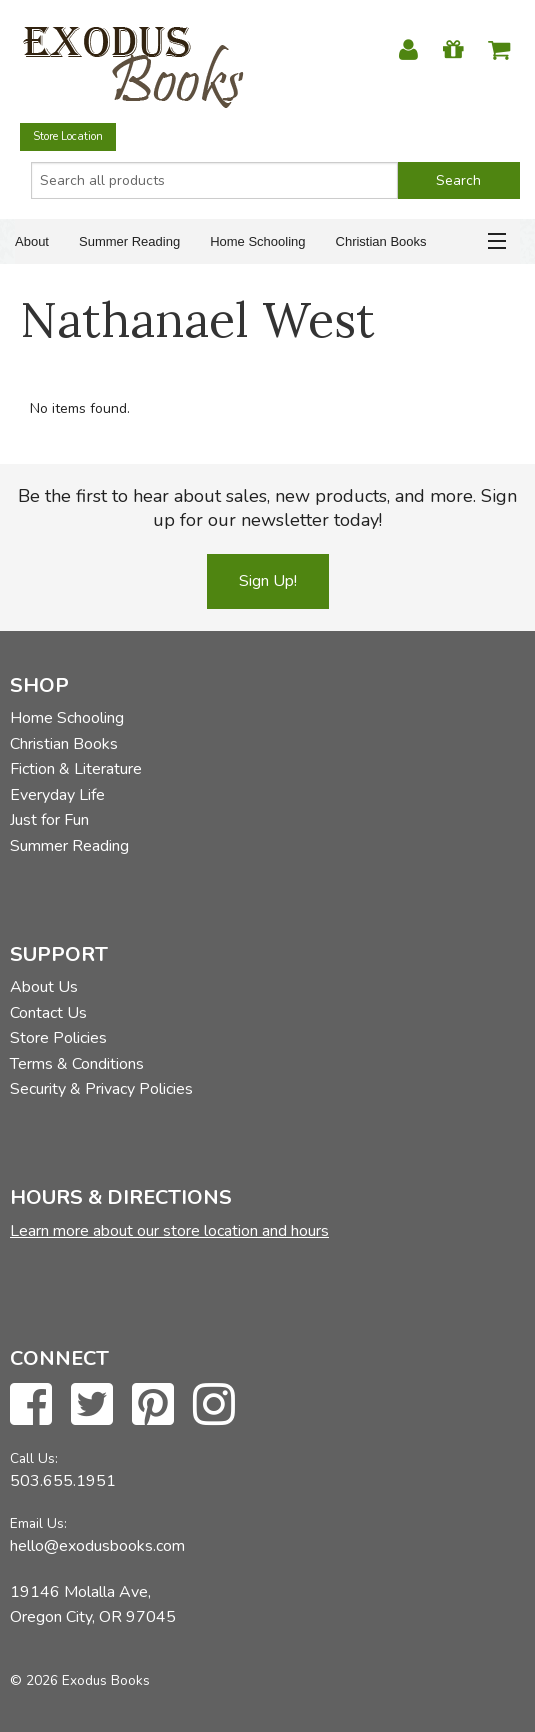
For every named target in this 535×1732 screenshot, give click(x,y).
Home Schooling (257, 241)
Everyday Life (57, 795)
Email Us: (38, 1523)
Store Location (68, 136)
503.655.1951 (63, 1481)
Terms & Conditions (77, 1064)
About (32, 241)
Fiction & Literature (76, 769)
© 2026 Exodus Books (80, 1680)
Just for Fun (49, 820)
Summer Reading (129, 241)
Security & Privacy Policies (101, 1089)
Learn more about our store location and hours (169, 1231)
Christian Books (381, 241)
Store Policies (58, 1038)
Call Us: (34, 1458)
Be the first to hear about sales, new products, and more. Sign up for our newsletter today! (267, 508)
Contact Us (48, 1013)
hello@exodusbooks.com (97, 1546)
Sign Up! (268, 581)
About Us (44, 987)
